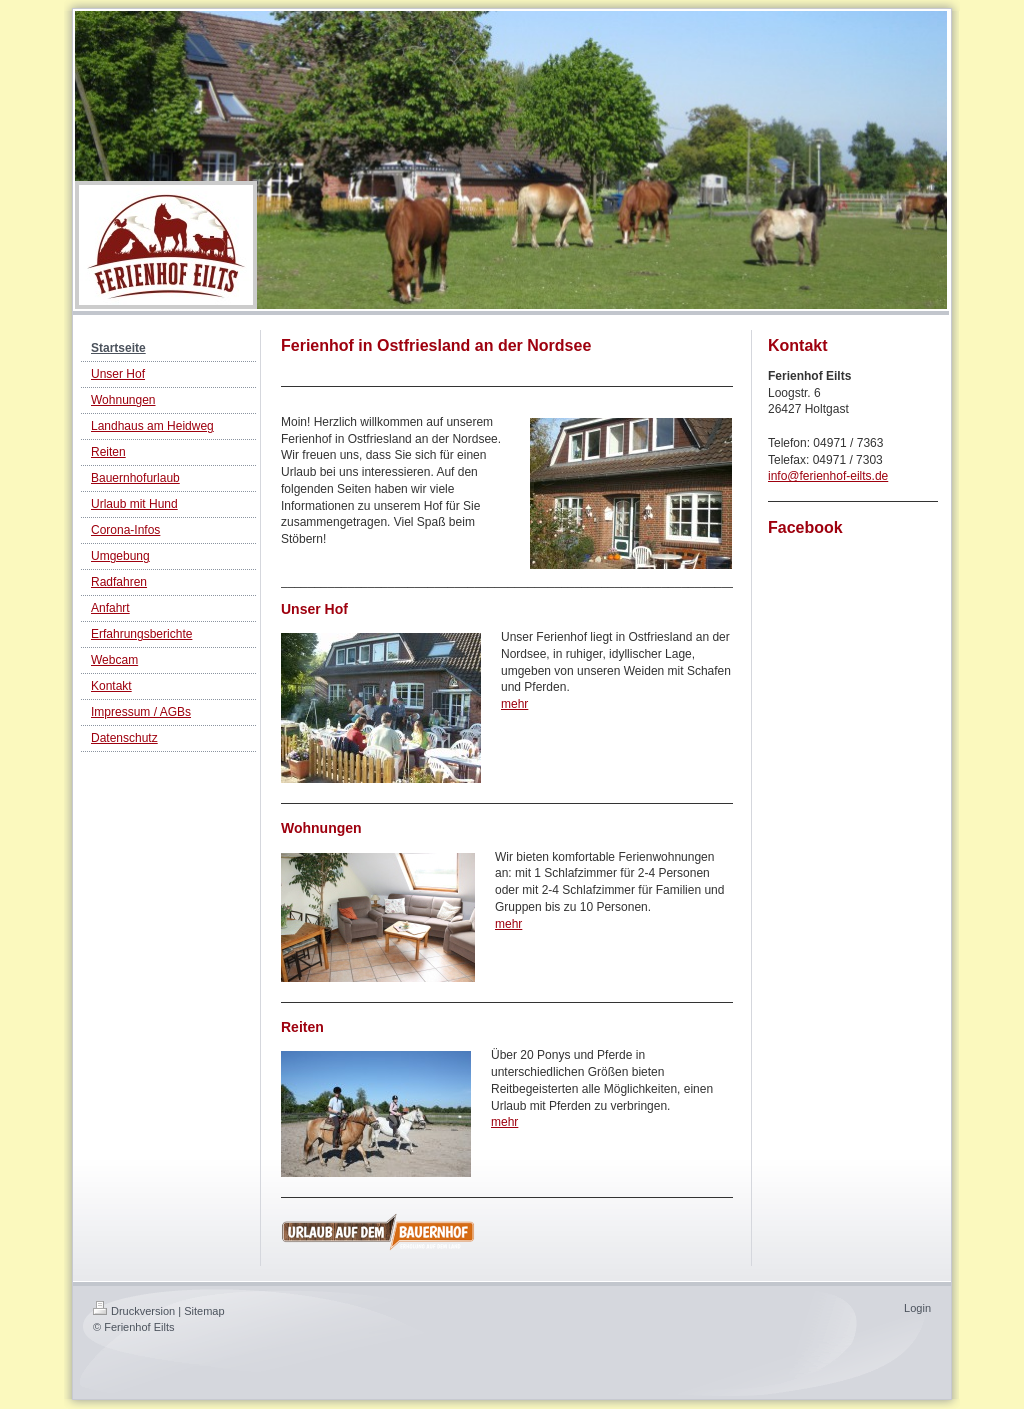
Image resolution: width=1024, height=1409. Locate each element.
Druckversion (134, 1311)
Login (917, 1308)
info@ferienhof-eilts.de (828, 476)
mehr (514, 704)
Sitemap (204, 1311)
